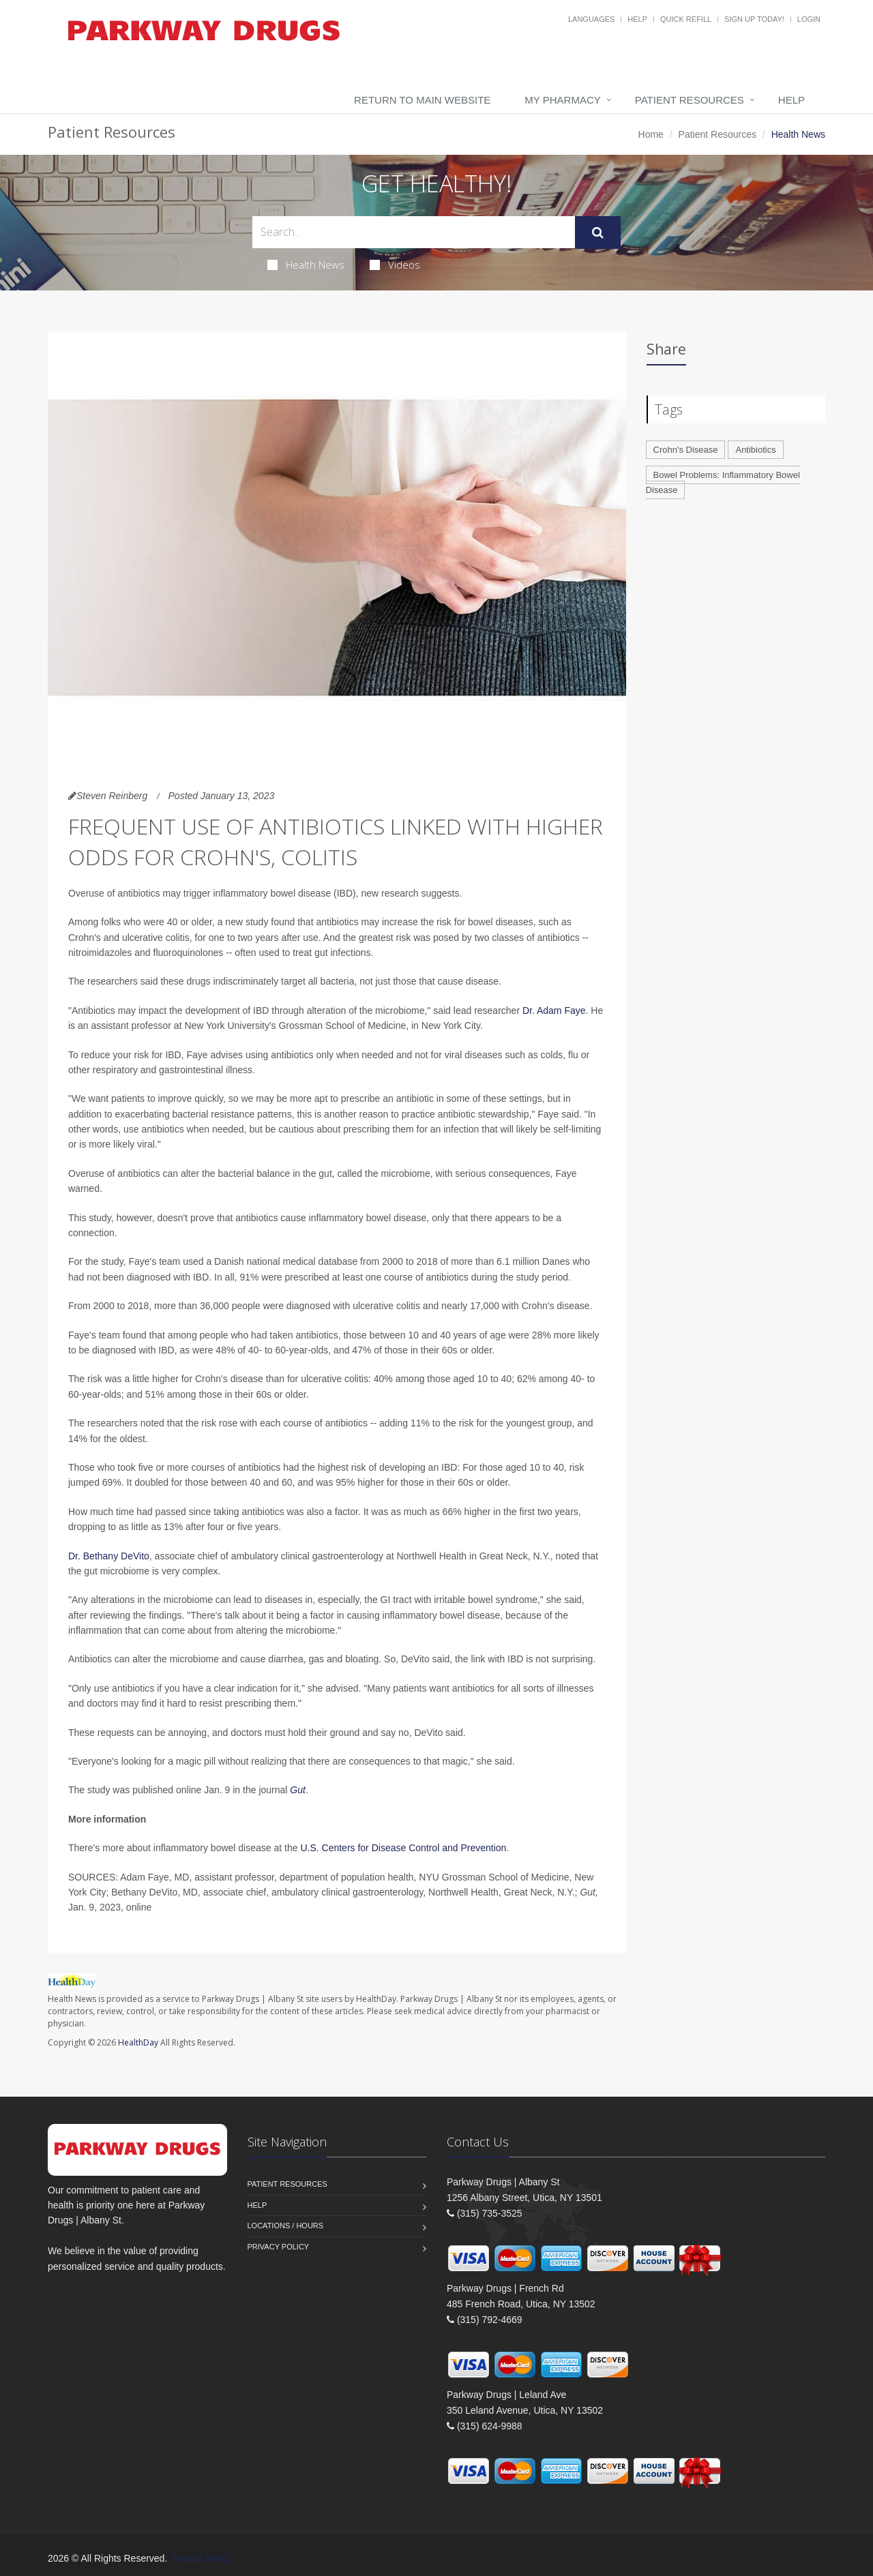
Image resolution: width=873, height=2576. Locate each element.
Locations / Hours (286, 2225)
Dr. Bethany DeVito (108, 1556)
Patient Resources (689, 100)
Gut (298, 1789)
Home (651, 134)
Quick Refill (685, 19)
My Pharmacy (562, 100)
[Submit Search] (598, 232)
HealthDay (138, 2042)
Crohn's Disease (685, 450)
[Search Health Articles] (413, 232)
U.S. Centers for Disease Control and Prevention (403, 1847)
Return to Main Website (422, 100)
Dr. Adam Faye (554, 1010)
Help (637, 19)
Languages (591, 19)
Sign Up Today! (754, 19)
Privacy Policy (279, 2247)
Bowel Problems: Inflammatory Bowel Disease (723, 483)
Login (808, 19)
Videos (395, 264)
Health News (305, 264)
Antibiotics (755, 450)
